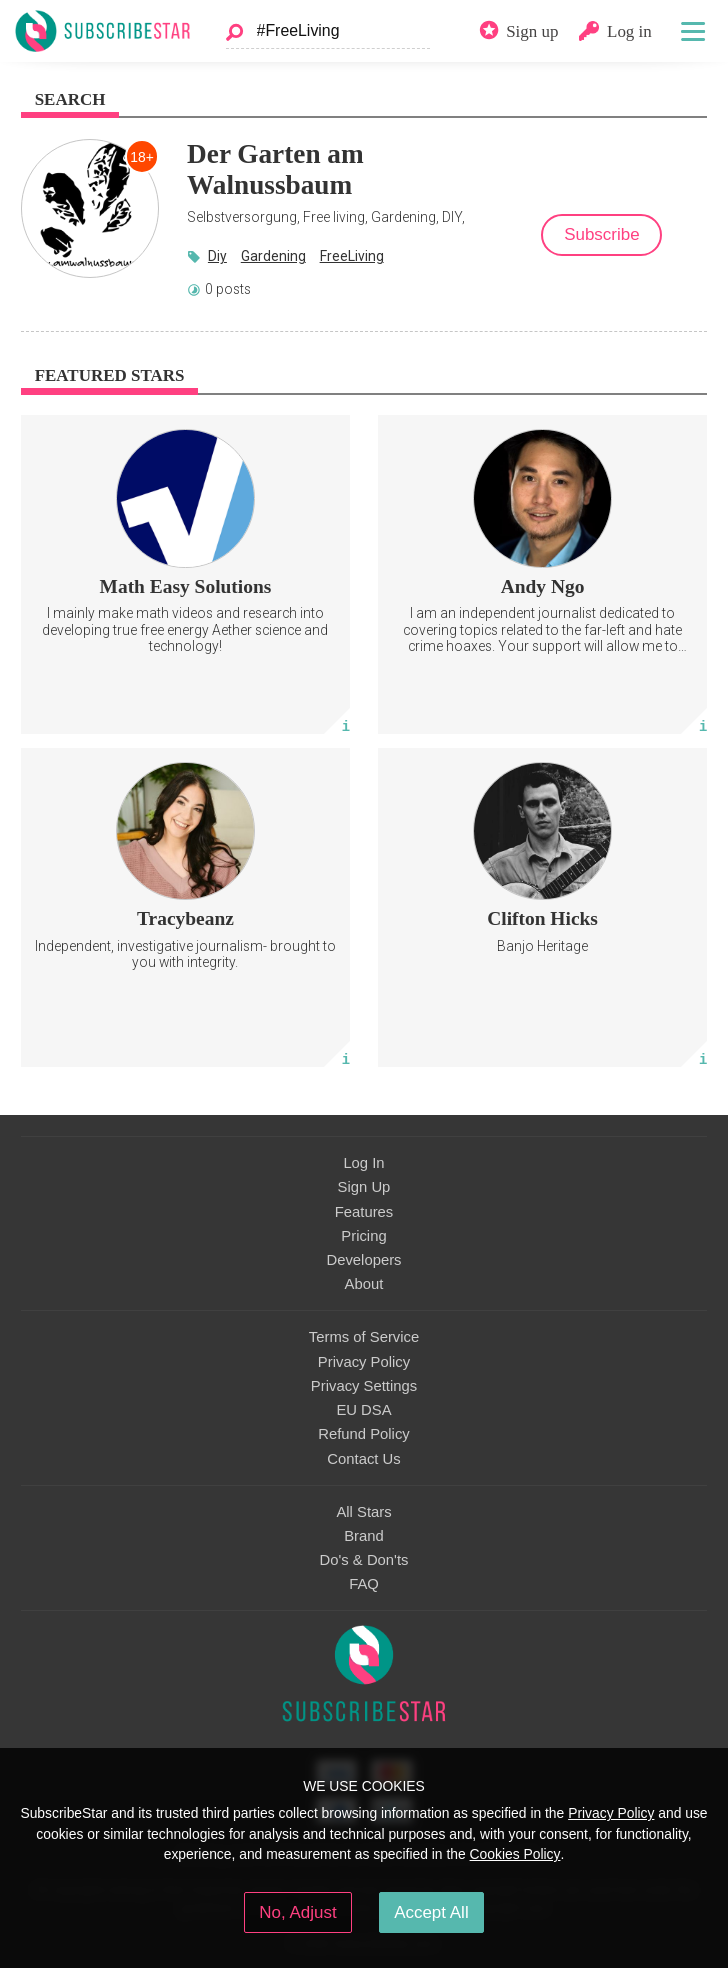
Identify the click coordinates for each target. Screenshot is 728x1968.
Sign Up (364, 1187)
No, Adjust (297, 1912)
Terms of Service (364, 1337)
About (364, 1284)
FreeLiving (352, 256)
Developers (363, 1260)
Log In (363, 1163)
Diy (217, 256)
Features (364, 1212)
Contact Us (363, 1459)
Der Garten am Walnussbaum (275, 169)
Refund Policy (364, 1434)
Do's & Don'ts (364, 1560)
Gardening (273, 256)
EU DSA (363, 1410)
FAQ (364, 1584)
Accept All (431, 1912)
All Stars (363, 1512)
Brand (364, 1536)
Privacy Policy (364, 1362)
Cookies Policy (515, 1854)
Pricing (363, 1236)
